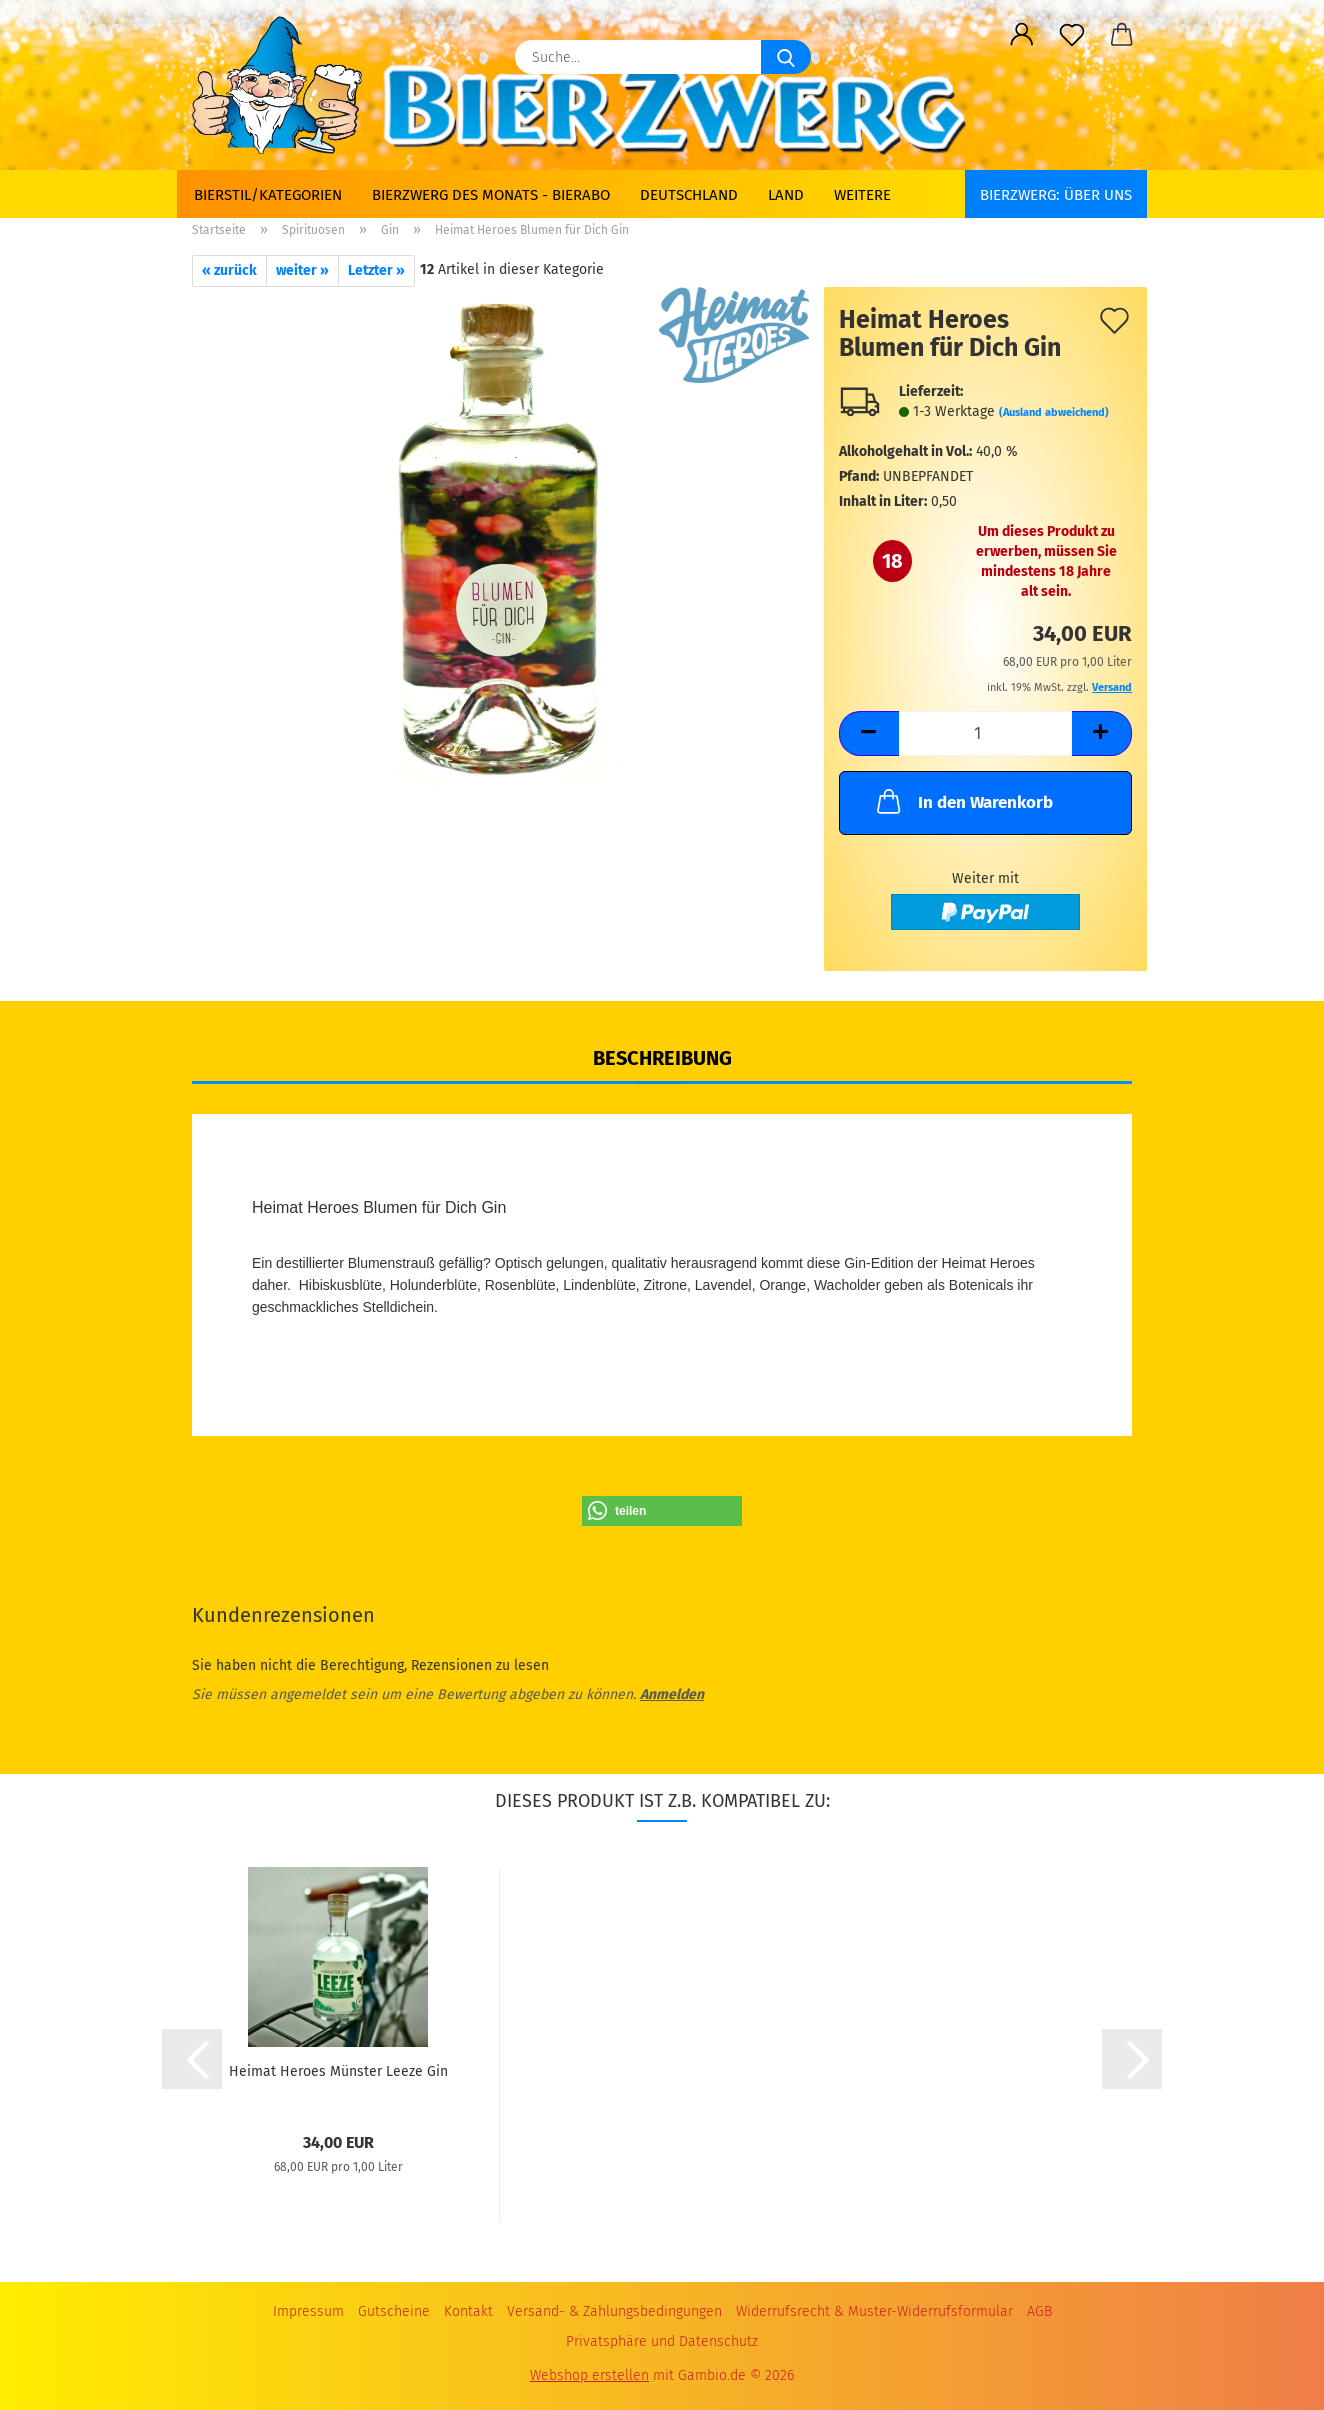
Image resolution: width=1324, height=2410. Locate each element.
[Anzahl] (985, 733)
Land (786, 195)
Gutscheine (394, 2311)
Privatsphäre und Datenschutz (662, 2341)
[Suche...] (786, 57)
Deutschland (689, 195)
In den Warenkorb (963, 801)
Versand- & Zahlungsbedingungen (614, 2311)
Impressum (308, 2311)
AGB (1039, 2311)
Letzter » (376, 270)
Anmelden (672, 1694)
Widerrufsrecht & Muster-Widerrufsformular (874, 2311)
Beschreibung (662, 1058)
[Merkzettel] (1072, 35)
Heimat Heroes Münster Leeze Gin (338, 2071)
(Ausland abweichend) (1054, 412)
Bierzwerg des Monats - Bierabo (491, 195)
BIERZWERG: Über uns (1056, 195)
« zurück (229, 270)
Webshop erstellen (589, 2375)
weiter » (302, 270)
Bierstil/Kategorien (268, 195)
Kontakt (468, 2311)
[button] (1022, 35)
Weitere (862, 195)
